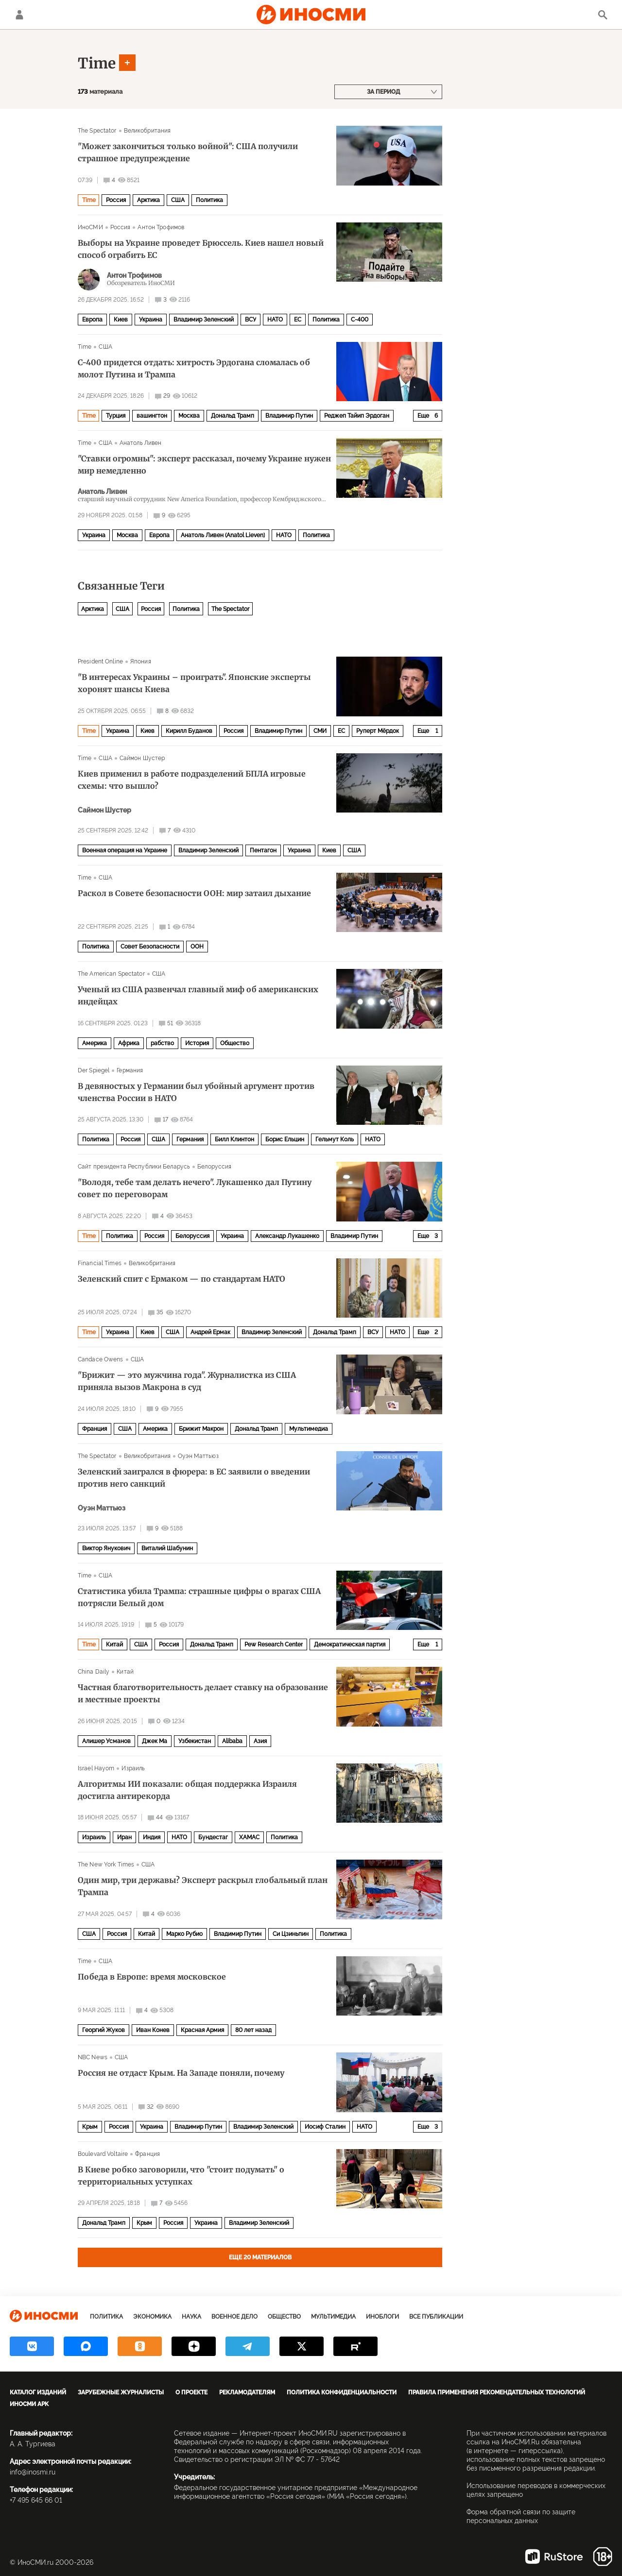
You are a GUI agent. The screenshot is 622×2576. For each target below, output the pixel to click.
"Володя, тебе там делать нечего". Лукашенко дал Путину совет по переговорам (194, 1188)
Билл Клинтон (234, 1139)
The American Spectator (111, 973)
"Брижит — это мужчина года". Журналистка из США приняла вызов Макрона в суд (187, 1381)
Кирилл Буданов (189, 731)
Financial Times (99, 1263)
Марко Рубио (184, 1934)
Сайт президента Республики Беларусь (134, 1166)
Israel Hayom (96, 1768)
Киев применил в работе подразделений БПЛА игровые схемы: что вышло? (192, 780)
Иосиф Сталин (325, 2126)
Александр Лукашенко (287, 1236)
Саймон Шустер (142, 758)
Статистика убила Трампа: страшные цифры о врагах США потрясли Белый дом (199, 1597)
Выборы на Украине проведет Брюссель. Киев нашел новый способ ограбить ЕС (201, 249)
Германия (130, 1070)
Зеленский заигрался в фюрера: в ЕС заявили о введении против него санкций (194, 1478)
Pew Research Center (273, 1644)
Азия (260, 1741)
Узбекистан (194, 1741)
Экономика (152, 2317)
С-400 (359, 319)
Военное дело (234, 2317)
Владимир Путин (289, 415)
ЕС (297, 319)
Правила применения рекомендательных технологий (496, 2392)
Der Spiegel (93, 1070)
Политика (209, 200)
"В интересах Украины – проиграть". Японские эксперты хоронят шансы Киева (194, 683)
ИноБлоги (382, 2317)
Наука (191, 2317)
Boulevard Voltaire (103, 2154)
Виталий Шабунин (167, 1548)
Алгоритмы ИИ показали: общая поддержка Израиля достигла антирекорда (187, 1790)
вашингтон (152, 415)
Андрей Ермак (210, 1332)
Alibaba (232, 1741)
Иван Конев (153, 2030)
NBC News (92, 2057)
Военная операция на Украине (124, 850)
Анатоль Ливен (141, 443)
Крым (90, 2126)
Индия (151, 1837)
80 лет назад (253, 2030)
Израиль (133, 1768)
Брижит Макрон (201, 1428)
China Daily (93, 1671)
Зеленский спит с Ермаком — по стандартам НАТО (181, 1279)
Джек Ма (154, 1741)
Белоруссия (214, 1166)
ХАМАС (249, 1837)
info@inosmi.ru (32, 2472)
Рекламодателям (247, 2392)
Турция (115, 415)
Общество (234, 1043)
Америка (94, 1043)
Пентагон (263, 850)
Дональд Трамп (232, 415)
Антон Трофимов (161, 227)
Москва (189, 415)
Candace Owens (100, 1359)
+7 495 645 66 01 (36, 2500)
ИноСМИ (90, 227)
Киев (121, 319)
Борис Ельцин (284, 1139)
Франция (94, 1428)
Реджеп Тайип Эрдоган (356, 415)
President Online (100, 661)
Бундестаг (213, 1837)
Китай (114, 1644)
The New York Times (106, 1864)
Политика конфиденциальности (342, 2392)
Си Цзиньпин (291, 1934)
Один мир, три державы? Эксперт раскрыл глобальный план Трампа (203, 1886)
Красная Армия (202, 2030)
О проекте (191, 2392)
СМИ (320, 731)
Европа (92, 319)
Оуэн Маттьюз (198, 1456)
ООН (197, 946)
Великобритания (147, 130)
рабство (162, 1043)
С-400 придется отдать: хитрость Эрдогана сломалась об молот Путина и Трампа (194, 368)
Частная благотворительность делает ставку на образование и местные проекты (203, 1693)
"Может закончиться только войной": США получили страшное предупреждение (188, 152)
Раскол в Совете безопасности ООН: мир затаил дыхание (194, 893)
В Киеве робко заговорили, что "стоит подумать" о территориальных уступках (181, 2175)
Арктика (148, 200)
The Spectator (97, 130)
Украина (150, 319)
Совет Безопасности (150, 946)
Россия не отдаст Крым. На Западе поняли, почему (181, 2073)
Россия (116, 200)
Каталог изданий (38, 2392)
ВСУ (250, 319)
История (197, 1043)
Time (97, 63)
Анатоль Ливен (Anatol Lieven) (223, 535)
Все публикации (436, 2317)
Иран (124, 1837)
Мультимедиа (308, 1428)
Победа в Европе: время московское (152, 1977)
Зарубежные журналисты (121, 2392)
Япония (140, 661)
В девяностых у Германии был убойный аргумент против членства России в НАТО (196, 1092)
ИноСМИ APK (29, 2404)
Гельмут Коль (334, 1139)
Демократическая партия (349, 1644)
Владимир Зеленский (203, 319)
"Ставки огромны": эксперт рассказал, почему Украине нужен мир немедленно (204, 464)
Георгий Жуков (103, 2030)
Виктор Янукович (106, 1548)
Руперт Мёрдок (377, 731)
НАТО (275, 319)
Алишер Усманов (106, 1741)
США (178, 200)
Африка (128, 1043)
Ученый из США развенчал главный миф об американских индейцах (198, 995)
